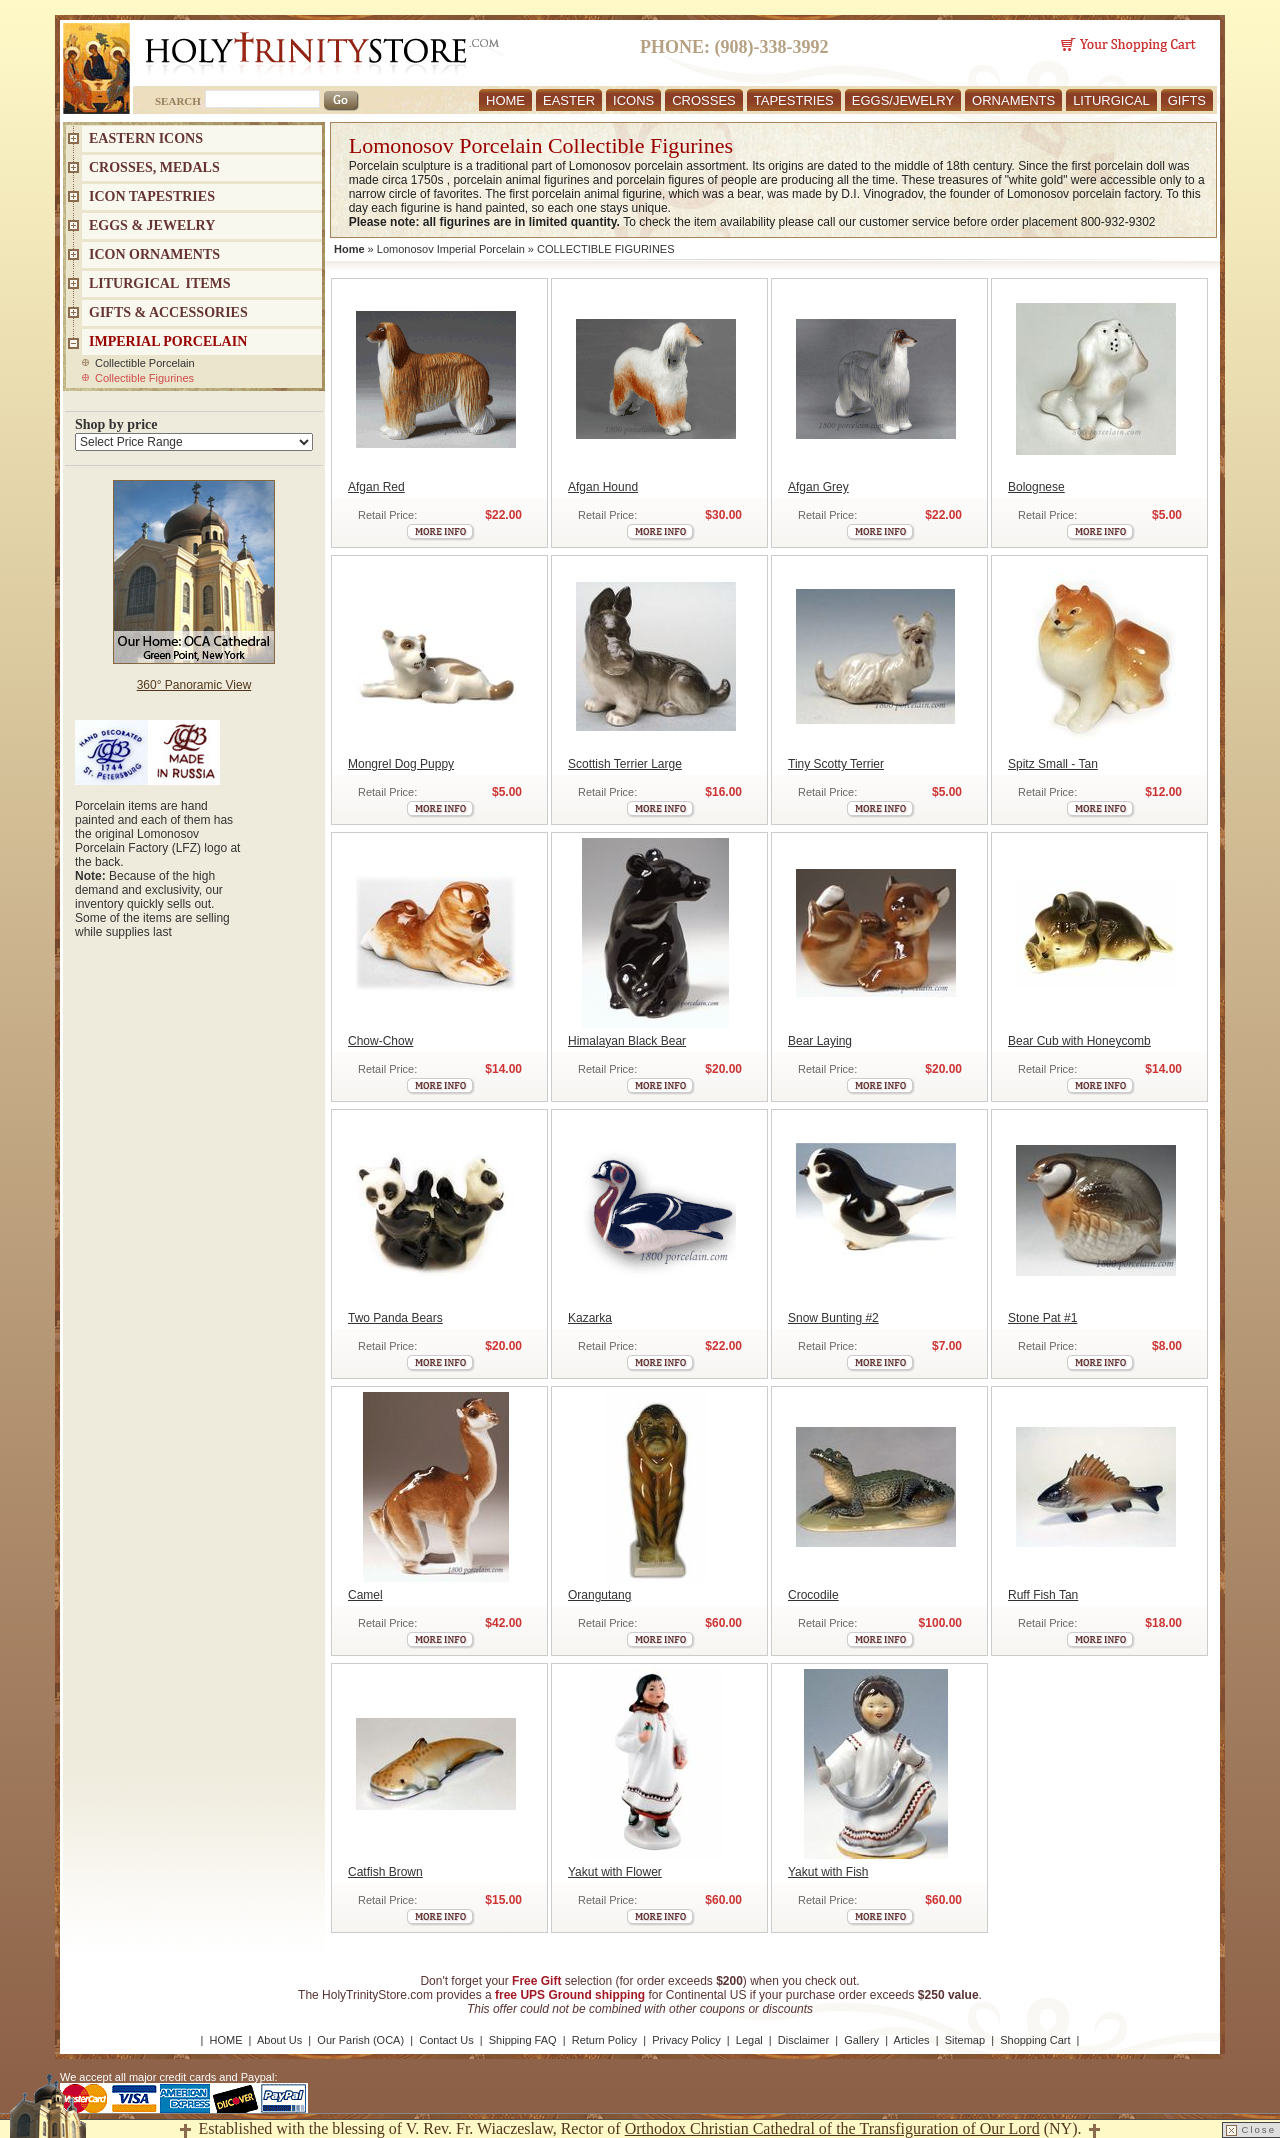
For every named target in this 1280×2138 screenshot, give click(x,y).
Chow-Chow (380, 1041)
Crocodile (813, 1595)
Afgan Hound (603, 487)
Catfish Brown (385, 1872)
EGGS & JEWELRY (152, 225)
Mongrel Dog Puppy (401, 764)
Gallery (861, 2040)
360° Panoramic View (194, 685)
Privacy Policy (686, 2040)
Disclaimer (803, 2040)
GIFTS (1187, 100)
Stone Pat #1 (1042, 1318)
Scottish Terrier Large (625, 764)
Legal (749, 2040)
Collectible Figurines (144, 378)
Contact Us (446, 2040)
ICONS (633, 100)
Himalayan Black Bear (627, 1041)
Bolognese (1036, 487)
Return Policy (604, 2040)
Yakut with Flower (615, 1872)
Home (349, 249)
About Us (279, 2040)
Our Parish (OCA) (360, 2040)
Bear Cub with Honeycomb (1079, 1041)
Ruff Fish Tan (1043, 1595)
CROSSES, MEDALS (154, 167)
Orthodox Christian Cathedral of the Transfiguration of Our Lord (832, 2128)
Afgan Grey (818, 487)
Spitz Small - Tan (1053, 764)
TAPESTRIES (794, 100)
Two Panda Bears (395, 1318)
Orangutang (599, 1595)
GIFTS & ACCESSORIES (168, 312)
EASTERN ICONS (146, 138)
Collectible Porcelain (145, 363)
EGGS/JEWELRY (903, 100)
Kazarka (590, 1318)
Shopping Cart (1035, 2040)
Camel (365, 1595)
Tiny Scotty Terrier (836, 764)
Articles (912, 2040)
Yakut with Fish (828, 1872)
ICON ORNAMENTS (154, 254)
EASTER (569, 100)
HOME (505, 100)
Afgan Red (376, 487)
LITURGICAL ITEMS (160, 283)
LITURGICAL (1111, 100)
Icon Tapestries (152, 196)
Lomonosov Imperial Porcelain (451, 249)
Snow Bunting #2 (833, 1318)
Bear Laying (820, 1041)
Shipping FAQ (523, 2040)
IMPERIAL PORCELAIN (168, 341)
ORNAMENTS (1013, 100)
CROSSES (704, 100)
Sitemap (965, 2040)
